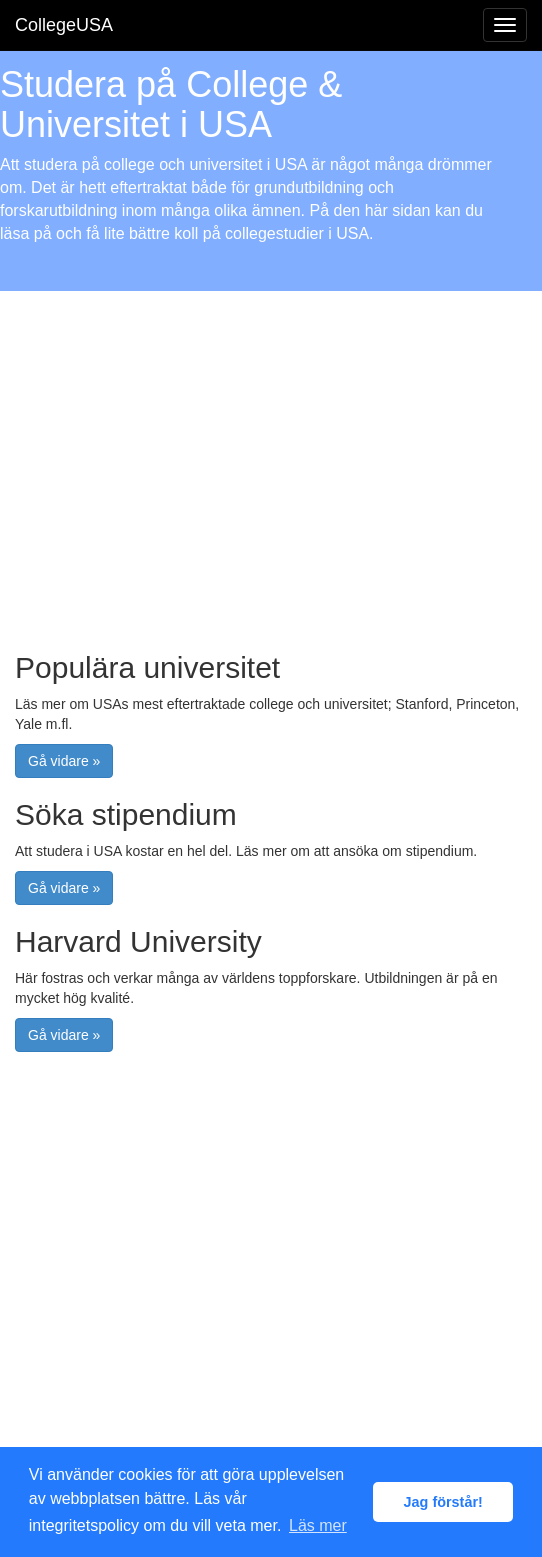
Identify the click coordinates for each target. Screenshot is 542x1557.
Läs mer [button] (318, 1525)
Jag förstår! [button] (443, 1502)
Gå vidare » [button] (64, 761)
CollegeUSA (64, 25)
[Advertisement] (271, 461)
